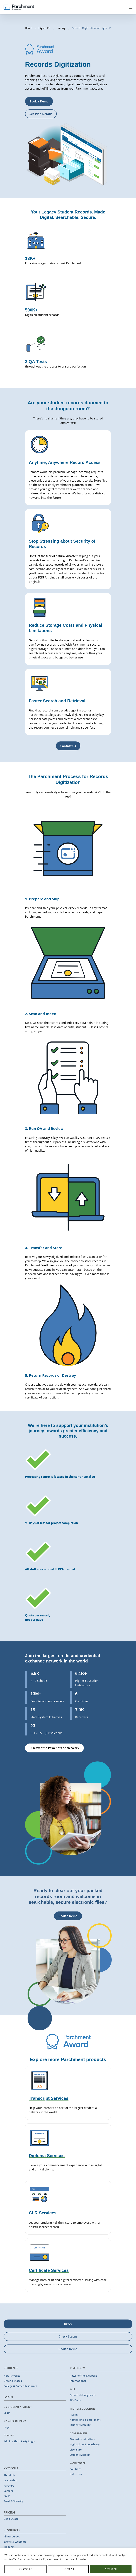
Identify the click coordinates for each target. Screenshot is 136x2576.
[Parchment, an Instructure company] (19, 7)
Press (7, 2496)
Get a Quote (11, 2518)
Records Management (83, 2395)
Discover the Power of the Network (54, 1748)
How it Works (12, 2375)
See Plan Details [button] (41, 114)
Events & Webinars (15, 2541)
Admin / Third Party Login (19, 2441)
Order (68, 2324)
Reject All (68, 2569)
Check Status (68, 2336)
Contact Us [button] (68, 746)
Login (7, 2412)
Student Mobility (80, 2425)
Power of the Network (83, 2375)
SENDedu (75, 2400)
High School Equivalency (85, 2444)
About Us (9, 2475)
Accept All (111, 2569)
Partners (9, 2485)
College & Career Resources (20, 2386)
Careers (8, 2490)
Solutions (75, 2469)
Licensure (76, 2449)
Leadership (10, 2480)
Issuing (61, 28)
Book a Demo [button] (39, 101)
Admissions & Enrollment (85, 2419)
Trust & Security (13, 2501)
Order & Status (13, 2381)
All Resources (12, 2536)
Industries (76, 2474)
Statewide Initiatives (82, 2439)
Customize (25, 2569)
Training (9, 2547)
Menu (130, 7)
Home (29, 28)
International (78, 2381)
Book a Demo (68, 2349)
